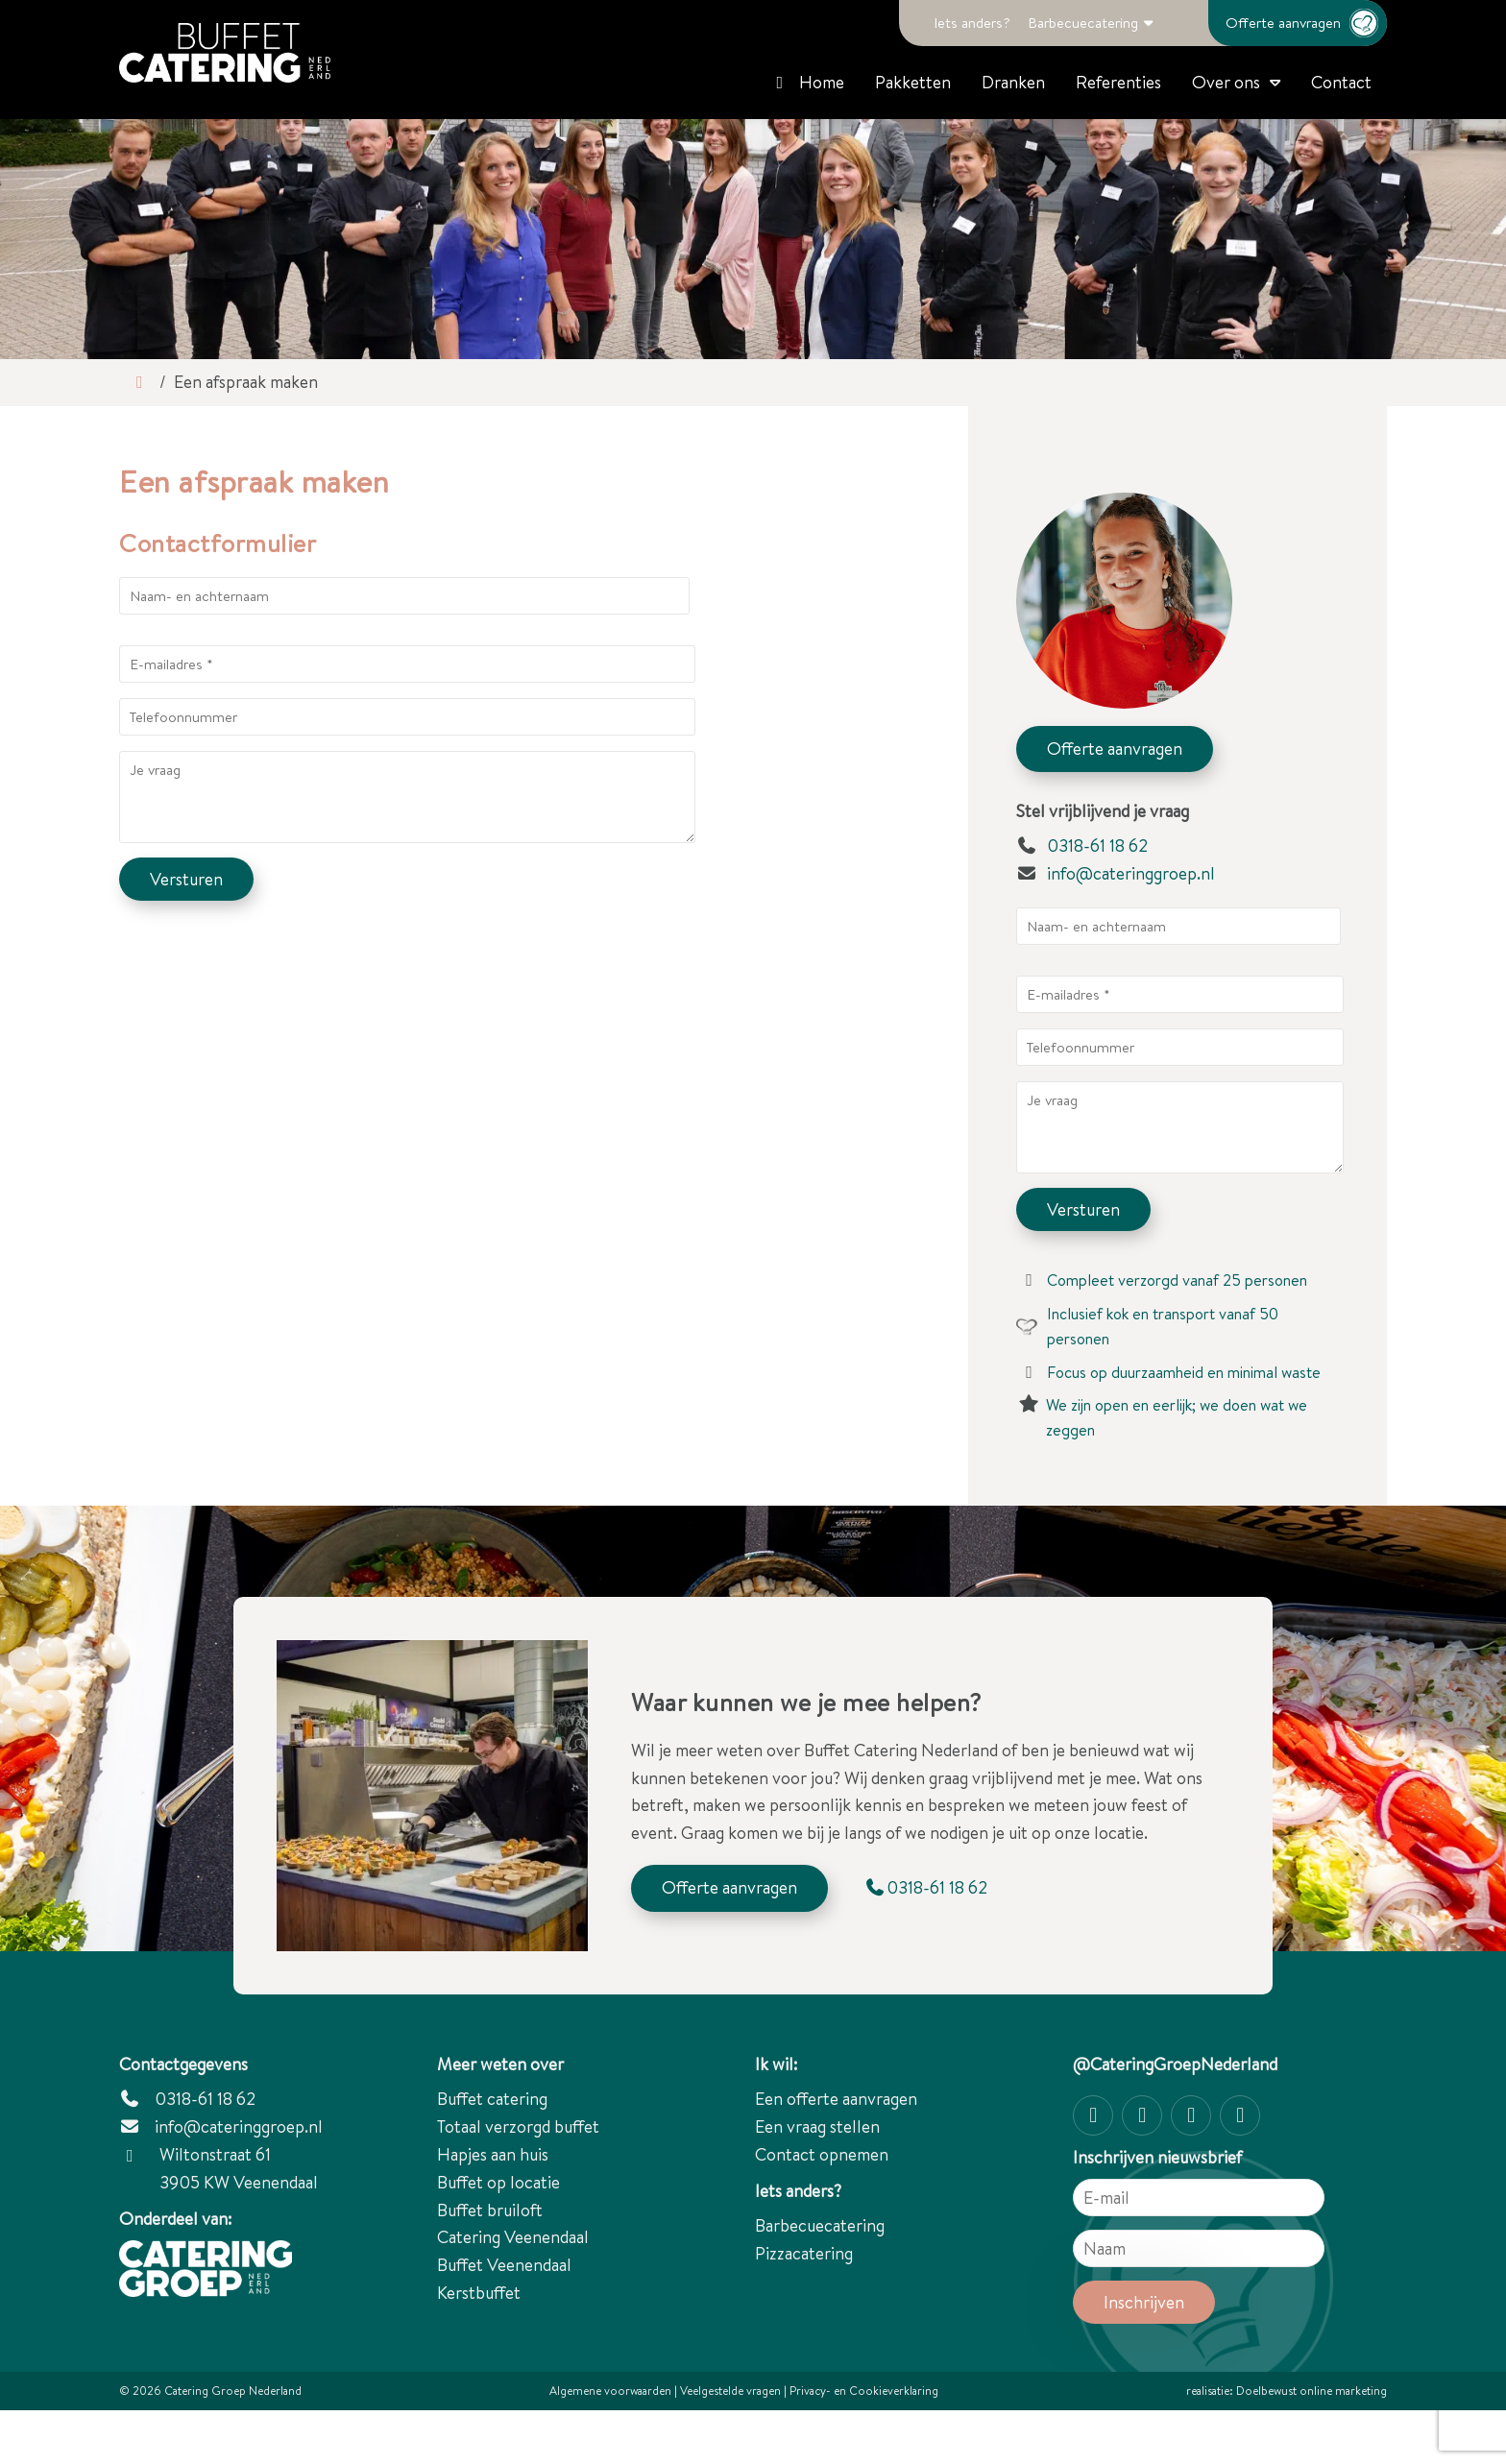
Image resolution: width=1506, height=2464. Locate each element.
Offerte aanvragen (1306, 23)
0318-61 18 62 (1082, 845)
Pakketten (913, 82)
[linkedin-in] (1240, 2115)
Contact (1341, 82)
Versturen (186, 879)
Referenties (1118, 82)
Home (807, 82)
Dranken (1013, 82)
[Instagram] (1093, 2115)
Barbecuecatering (1083, 22)
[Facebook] (1142, 2115)
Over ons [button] (1226, 82)
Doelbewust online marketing (1311, 2390)
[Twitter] (1191, 2115)
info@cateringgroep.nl (1131, 873)
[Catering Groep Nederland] (224, 53)
